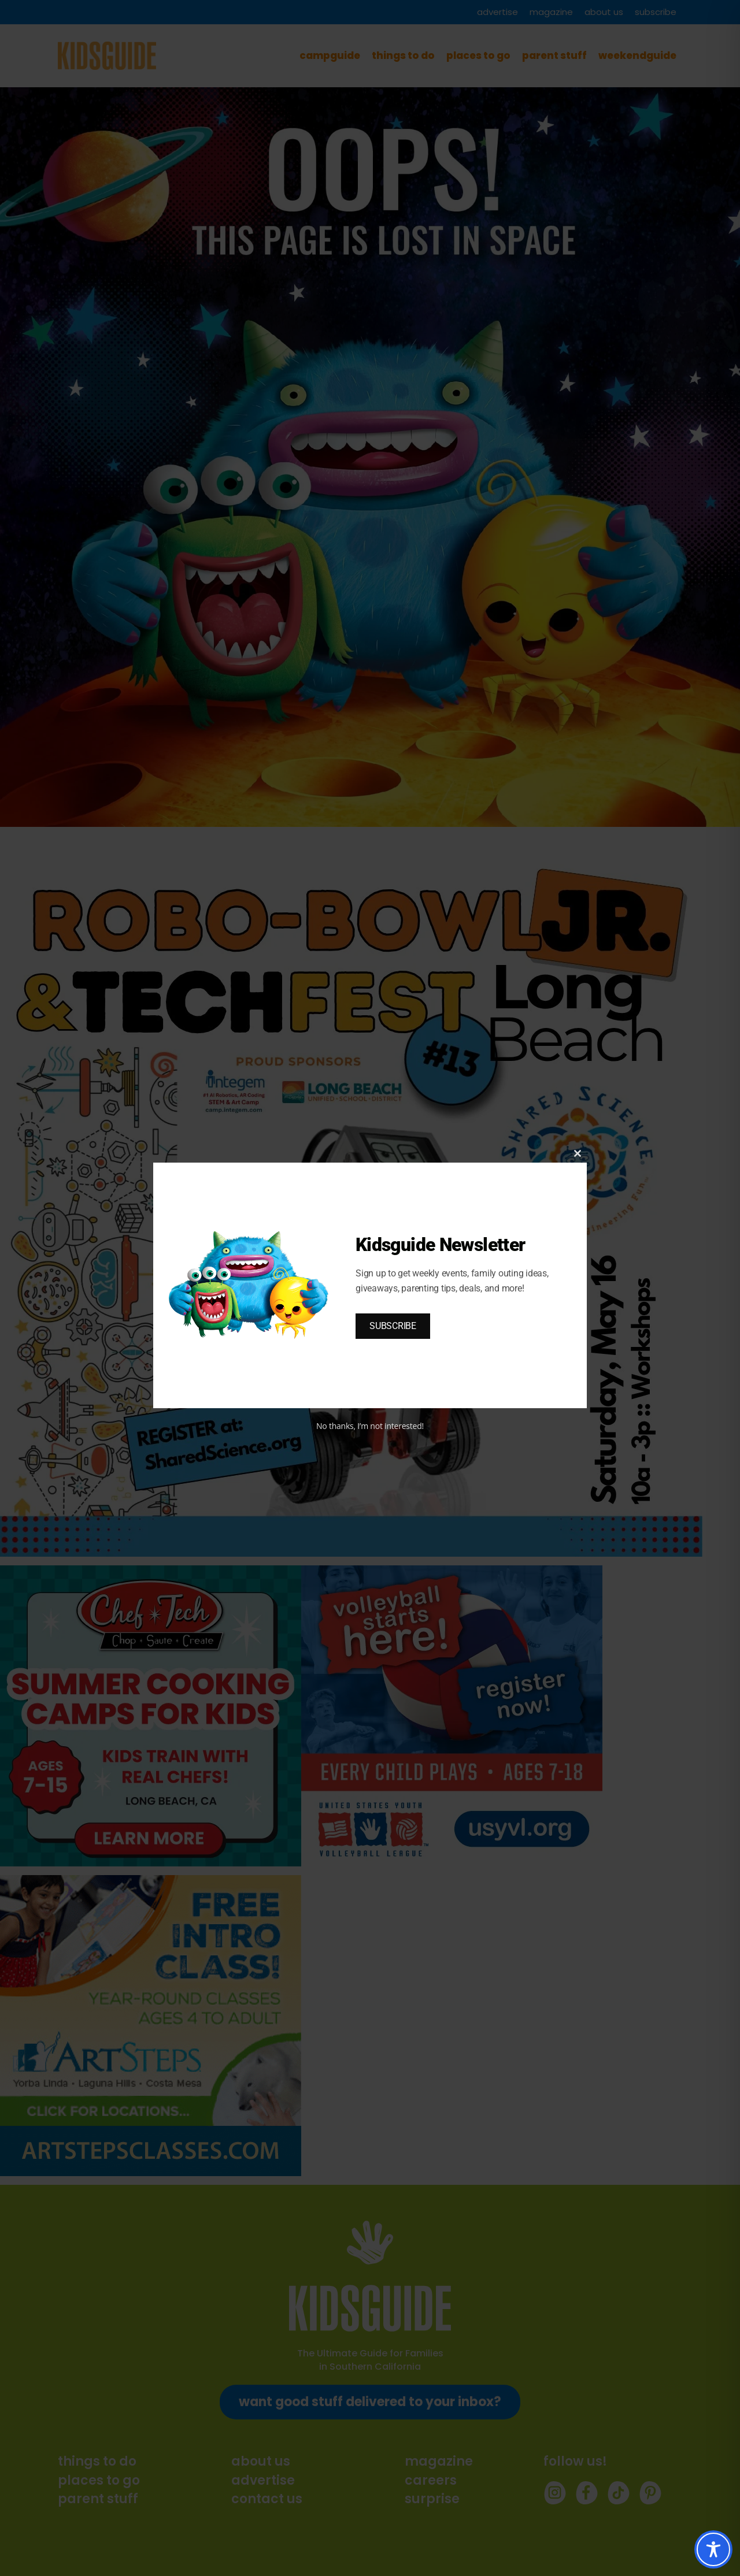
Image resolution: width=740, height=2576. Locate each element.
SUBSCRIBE (392, 1325)
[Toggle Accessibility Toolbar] (713, 2549)
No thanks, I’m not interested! (370, 1425)
